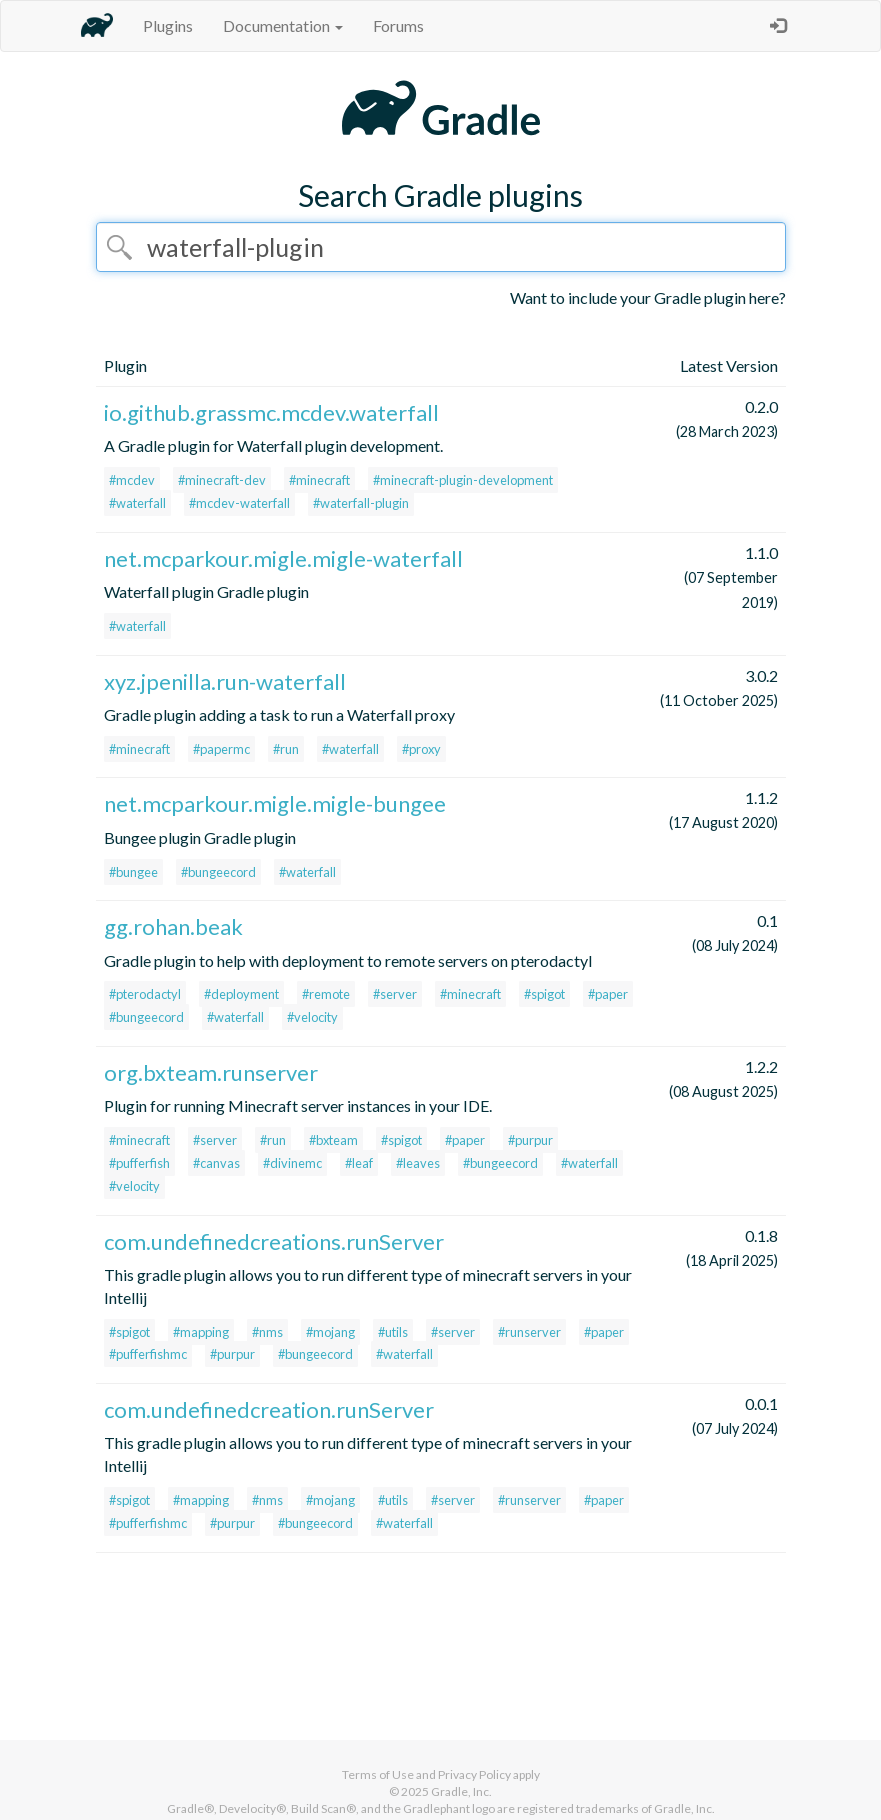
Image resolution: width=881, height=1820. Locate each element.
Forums (398, 25)
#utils (393, 1332)
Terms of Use (378, 1774)
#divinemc (292, 1163)
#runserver (529, 1332)
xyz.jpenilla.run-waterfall (225, 681)
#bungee (133, 872)
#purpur (530, 1140)
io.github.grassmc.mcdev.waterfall (271, 412)
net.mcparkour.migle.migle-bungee (275, 803)
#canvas (216, 1163)
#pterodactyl (145, 994)
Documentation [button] (283, 25)
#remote (326, 994)
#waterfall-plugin (361, 503)
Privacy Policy (474, 1774)
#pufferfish (139, 1163)
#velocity (312, 1017)
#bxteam (333, 1140)
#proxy (421, 749)
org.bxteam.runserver (211, 1072)
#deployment (241, 994)
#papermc (221, 749)
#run (286, 749)
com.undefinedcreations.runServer (274, 1241)
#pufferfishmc (148, 1354)
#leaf (359, 1163)
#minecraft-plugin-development (463, 480)
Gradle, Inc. (461, 1791)
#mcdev (132, 480)
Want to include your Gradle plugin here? (648, 297)
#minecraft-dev (222, 480)
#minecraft (319, 480)
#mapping (201, 1332)
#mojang (330, 1332)
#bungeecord (218, 872)
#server (395, 994)
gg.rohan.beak (173, 926)
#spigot (544, 994)
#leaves (418, 1163)
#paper (608, 994)
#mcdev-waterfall (239, 503)
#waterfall (137, 503)
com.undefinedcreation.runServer (269, 1409)
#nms (267, 1332)
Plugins (168, 25)
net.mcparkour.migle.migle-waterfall (283, 558)
